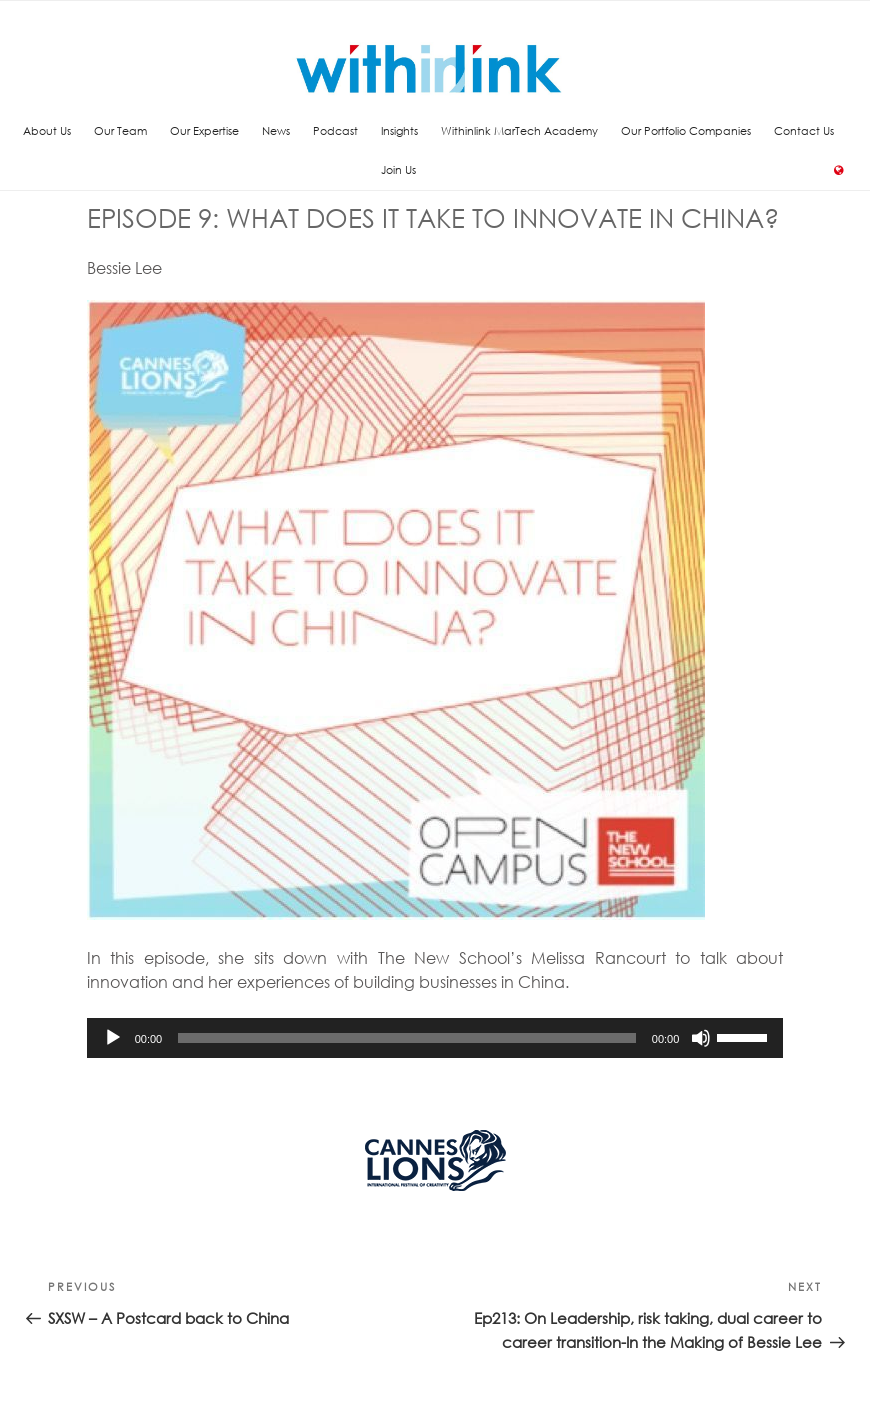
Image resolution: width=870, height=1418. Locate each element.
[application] (435, 1038)
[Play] (113, 1038)
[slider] (407, 1038)
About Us (47, 130)
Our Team (120, 130)
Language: (840, 170)
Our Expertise (204, 130)
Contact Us (804, 130)
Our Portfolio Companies (686, 130)
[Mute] (701, 1038)
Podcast (335, 130)
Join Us (398, 169)
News (276, 130)
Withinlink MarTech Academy (519, 130)
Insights (399, 130)
